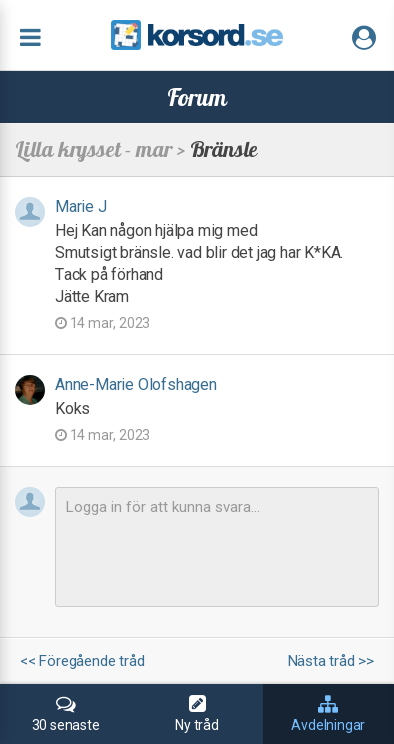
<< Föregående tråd (82, 661)
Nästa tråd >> (331, 661)
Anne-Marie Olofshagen (136, 384)
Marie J (81, 206)
